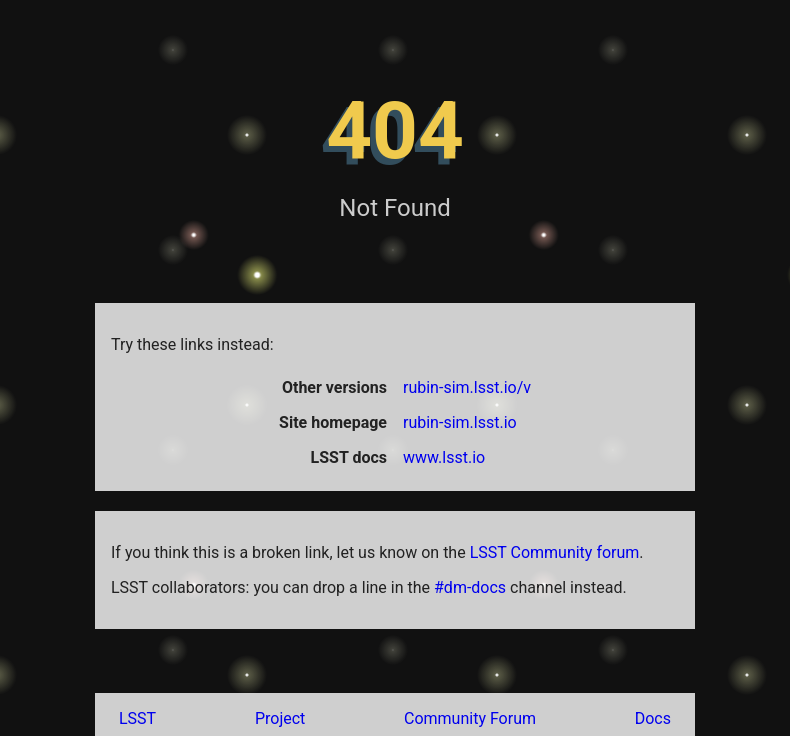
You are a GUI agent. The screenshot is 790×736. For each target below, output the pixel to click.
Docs (653, 718)
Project (280, 718)
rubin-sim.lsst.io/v (467, 387)
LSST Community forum (555, 552)
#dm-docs (470, 587)
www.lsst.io (444, 457)
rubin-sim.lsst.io (460, 422)
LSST (137, 718)
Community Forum (470, 718)
